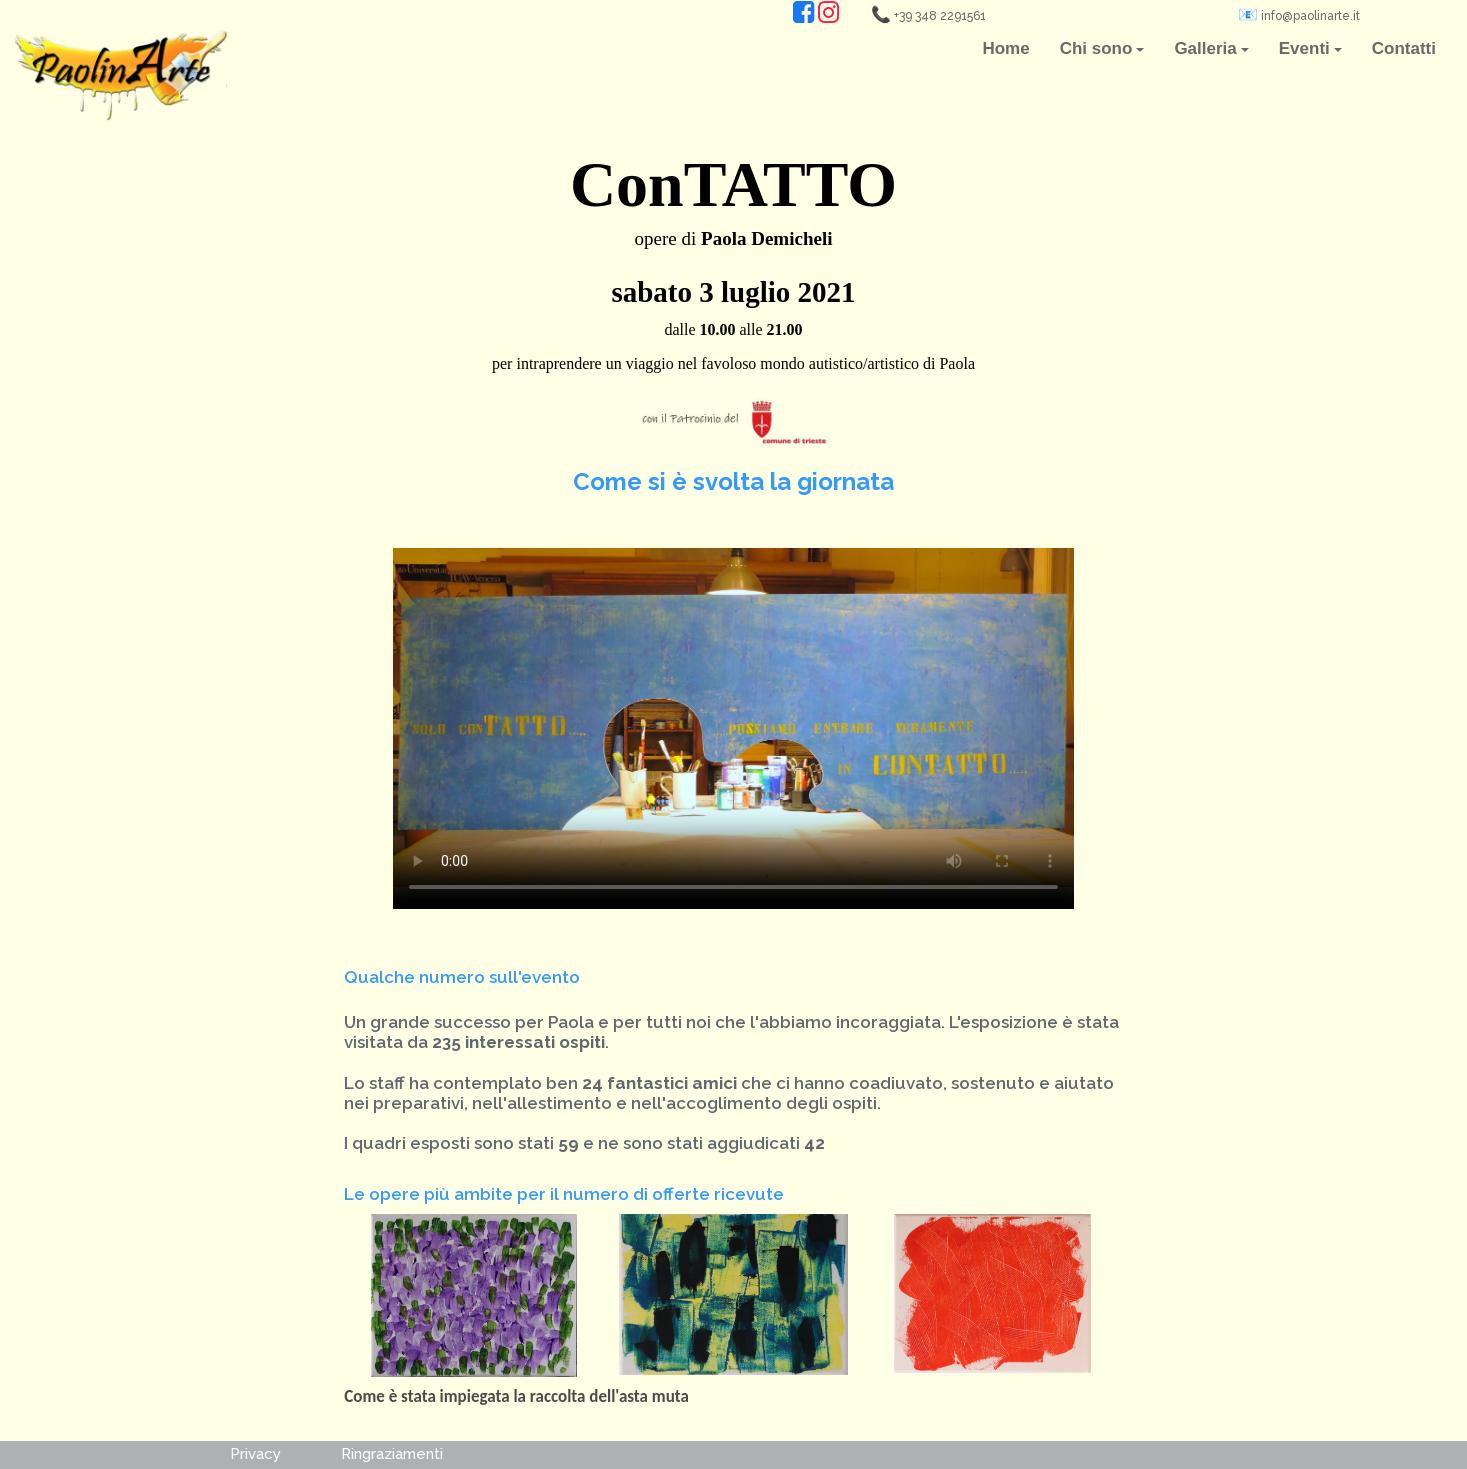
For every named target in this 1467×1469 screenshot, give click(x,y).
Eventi (1310, 48)
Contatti (1404, 48)
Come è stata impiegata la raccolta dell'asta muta (516, 1397)
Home (1005, 48)
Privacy (255, 1454)
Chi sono (1102, 48)
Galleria (1211, 48)
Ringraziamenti (392, 1454)
